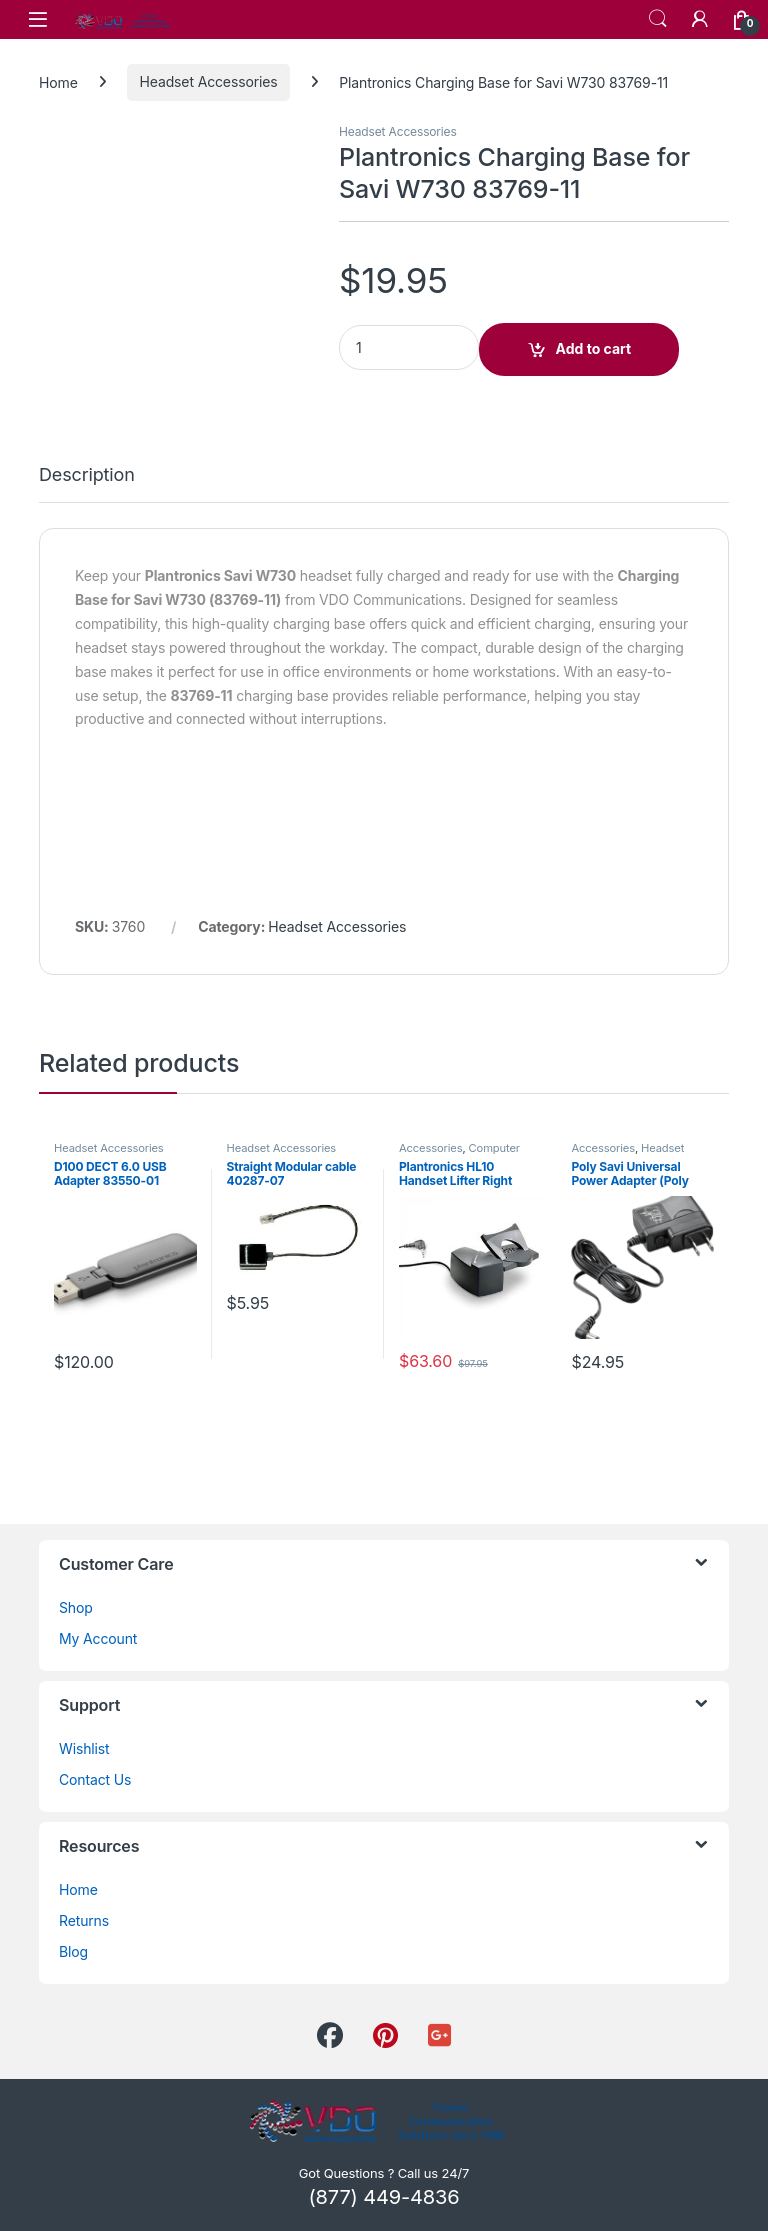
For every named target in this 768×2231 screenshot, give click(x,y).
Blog (73, 1951)
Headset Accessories (209, 81)
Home (58, 81)
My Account (98, 1638)
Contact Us (95, 1779)
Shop (76, 1607)
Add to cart (594, 348)
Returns (84, 1920)
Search (658, 19)
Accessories (430, 1148)
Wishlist (84, 1748)
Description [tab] (87, 475)
